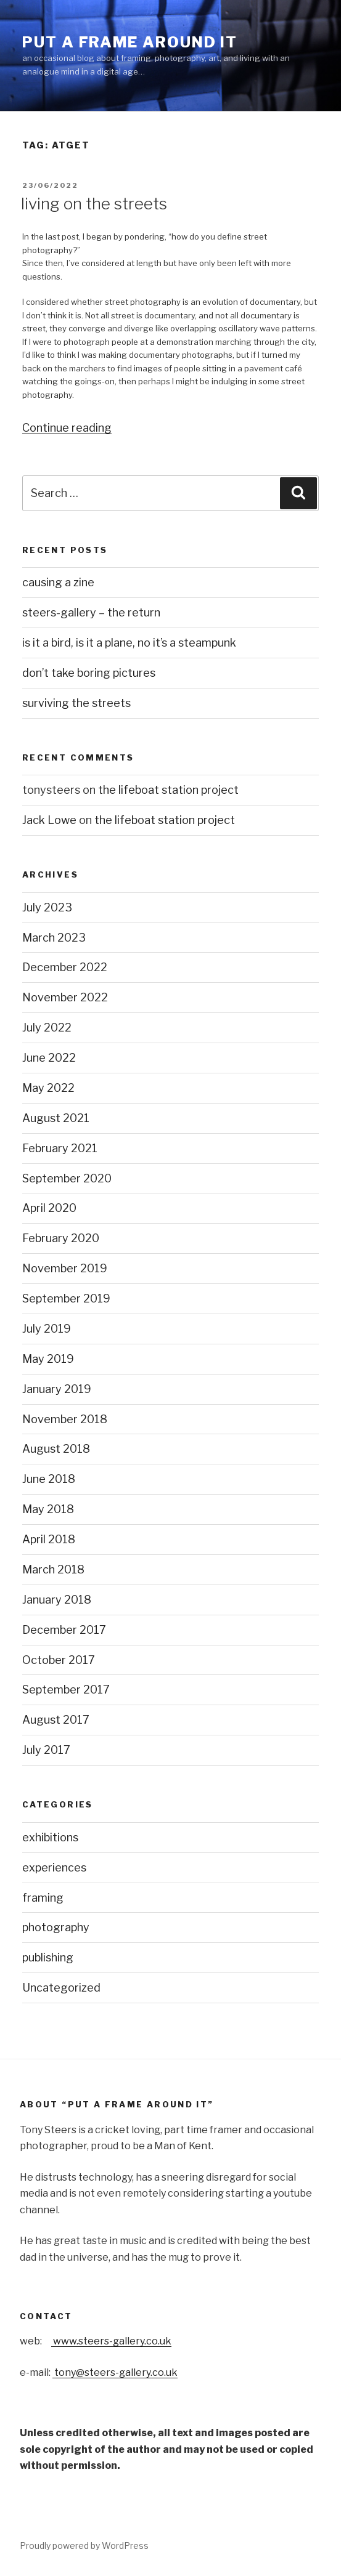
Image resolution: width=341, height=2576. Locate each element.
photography (55, 1927)
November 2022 (65, 997)
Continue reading (67, 427)
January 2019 (56, 1389)
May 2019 (48, 1358)
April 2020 (49, 1207)
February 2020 (60, 1238)
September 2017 (66, 1689)
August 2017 (55, 1719)
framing (43, 1897)
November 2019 (64, 1268)
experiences (54, 1867)
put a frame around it (129, 42)
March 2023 (54, 937)
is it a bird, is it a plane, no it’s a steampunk (129, 642)
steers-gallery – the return (91, 612)
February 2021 (59, 1148)
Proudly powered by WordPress (84, 2545)
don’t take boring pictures (88, 672)
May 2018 (48, 1509)
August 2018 (56, 1448)
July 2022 (47, 1027)
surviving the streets (76, 702)
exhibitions (50, 1837)
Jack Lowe (49, 820)
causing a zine (58, 582)
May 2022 (48, 1087)
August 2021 (55, 1118)
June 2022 (49, 1057)
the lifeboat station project (168, 789)
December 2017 (64, 1629)
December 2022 (64, 967)
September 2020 (67, 1178)
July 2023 (47, 907)
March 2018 (53, 1569)
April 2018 (48, 1539)
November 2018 (64, 1419)
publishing (47, 1957)
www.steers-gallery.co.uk (111, 2341)
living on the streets (94, 203)
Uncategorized (61, 1987)
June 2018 (48, 1478)
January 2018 (56, 1599)
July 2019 (46, 1328)
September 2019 (66, 1298)
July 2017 (46, 1749)
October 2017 (58, 1659)
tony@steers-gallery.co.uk (115, 2372)
